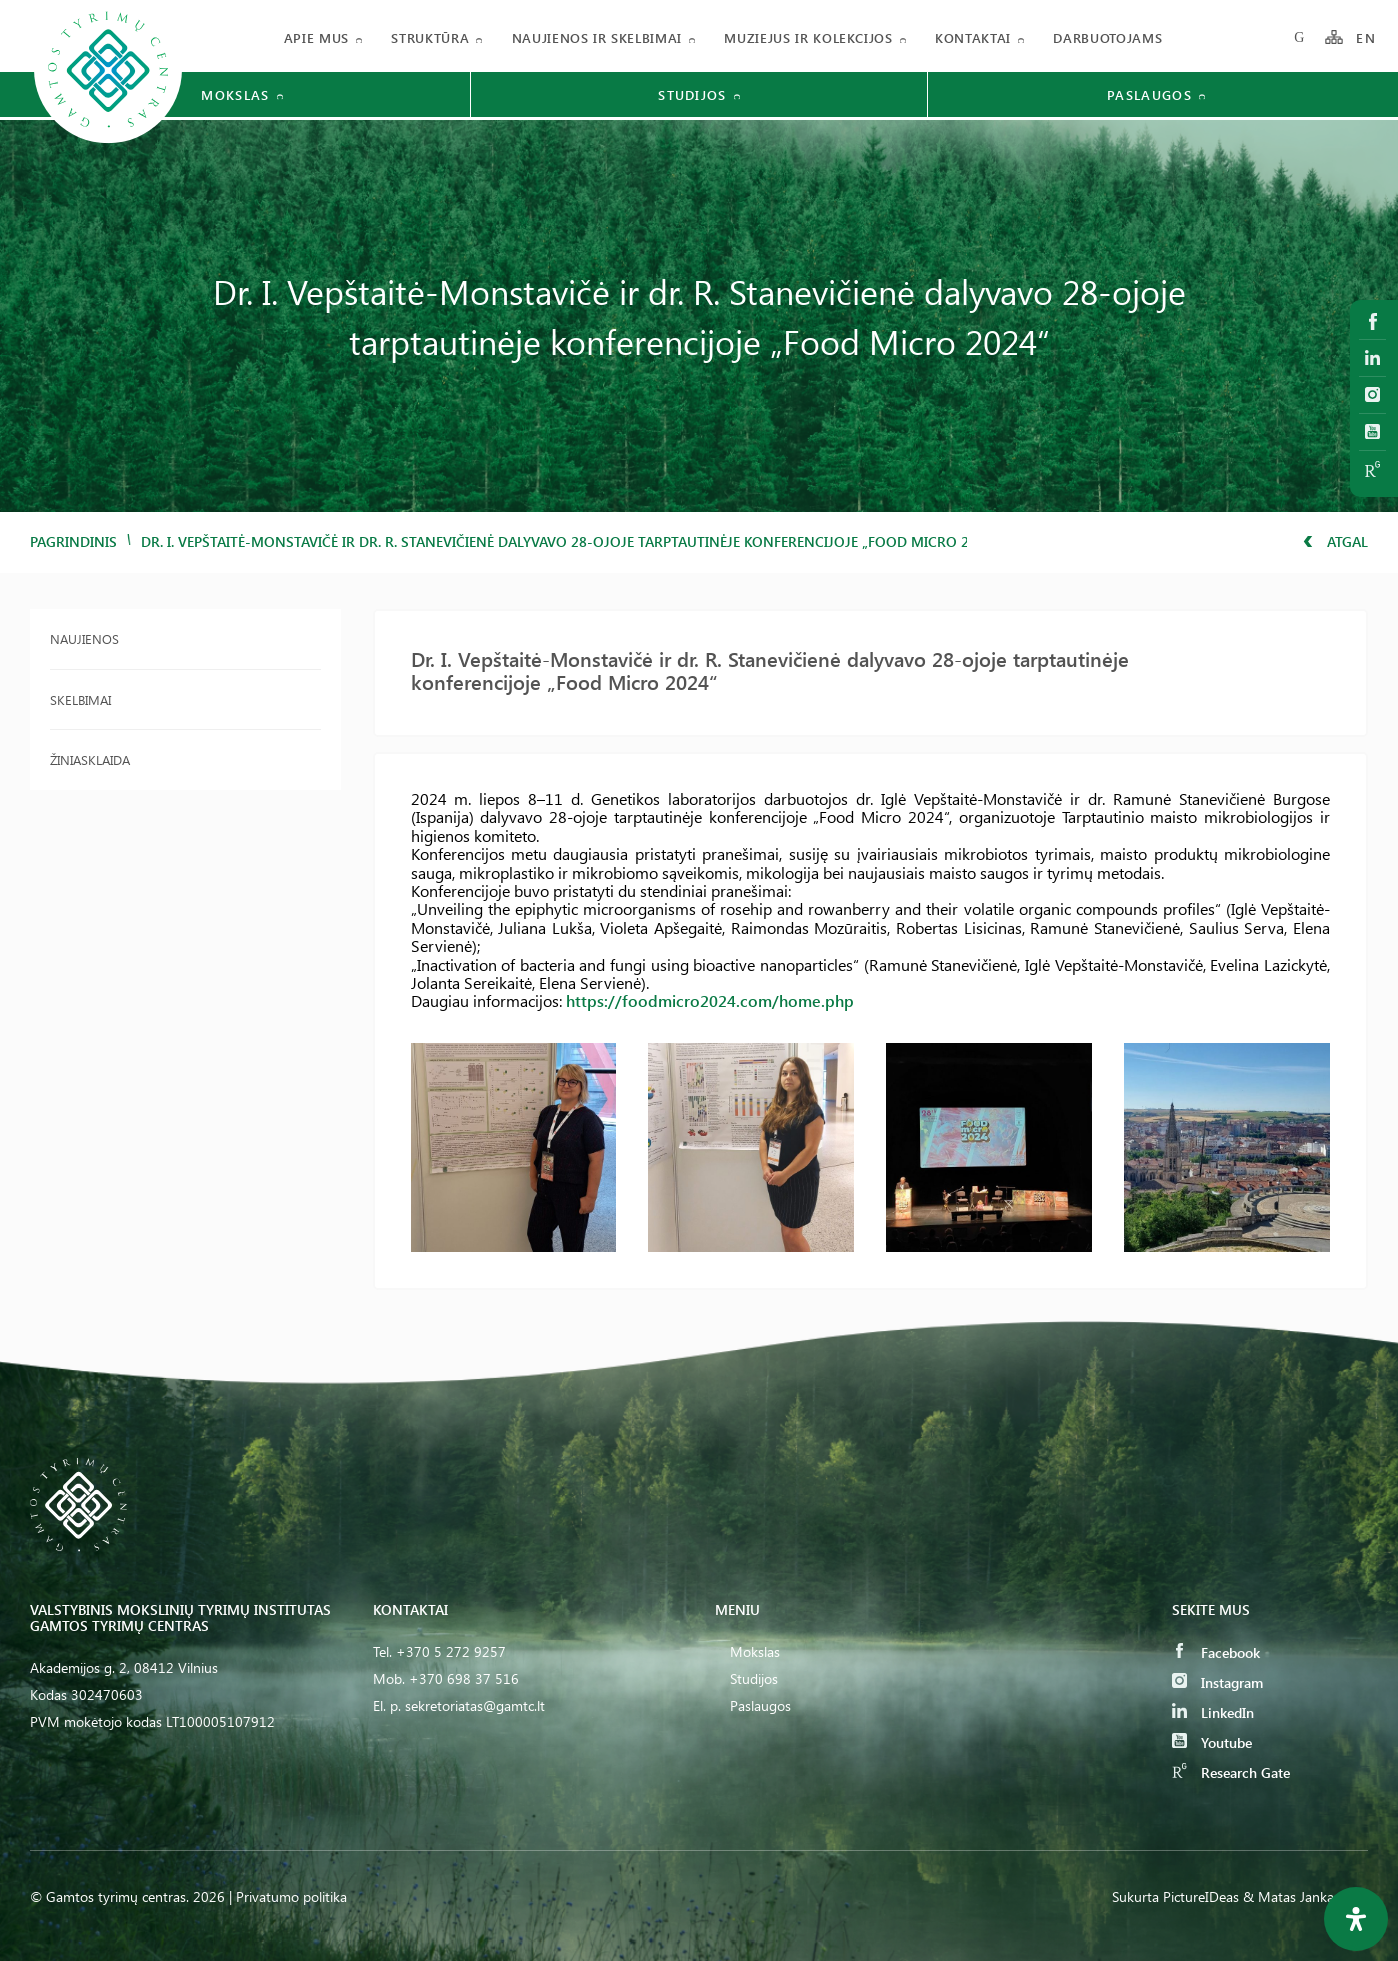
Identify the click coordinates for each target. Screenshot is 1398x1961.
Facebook (1216, 1652)
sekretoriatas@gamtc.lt (475, 1705)
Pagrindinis (73, 541)
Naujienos (84, 638)
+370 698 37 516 (464, 1678)
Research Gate (1231, 1772)
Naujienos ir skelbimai (597, 37)
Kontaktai (973, 37)
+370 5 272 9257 (451, 1651)
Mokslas (755, 1651)
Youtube (1212, 1742)
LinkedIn (1213, 1712)
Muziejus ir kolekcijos (808, 37)
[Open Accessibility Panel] (1356, 1919)
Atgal (1335, 541)
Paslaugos (760, 1705)
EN (1366, 37)
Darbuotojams (1107, 37)
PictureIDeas (1201, 1896)
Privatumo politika (291, 1896)
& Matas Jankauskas (1305, 1896)
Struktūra (430, 37)
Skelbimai (80, 699)
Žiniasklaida (90, 759)
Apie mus (316, 37)
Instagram (1217, 1682)
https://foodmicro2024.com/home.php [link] (710, 1000)
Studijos (754, 1678)
